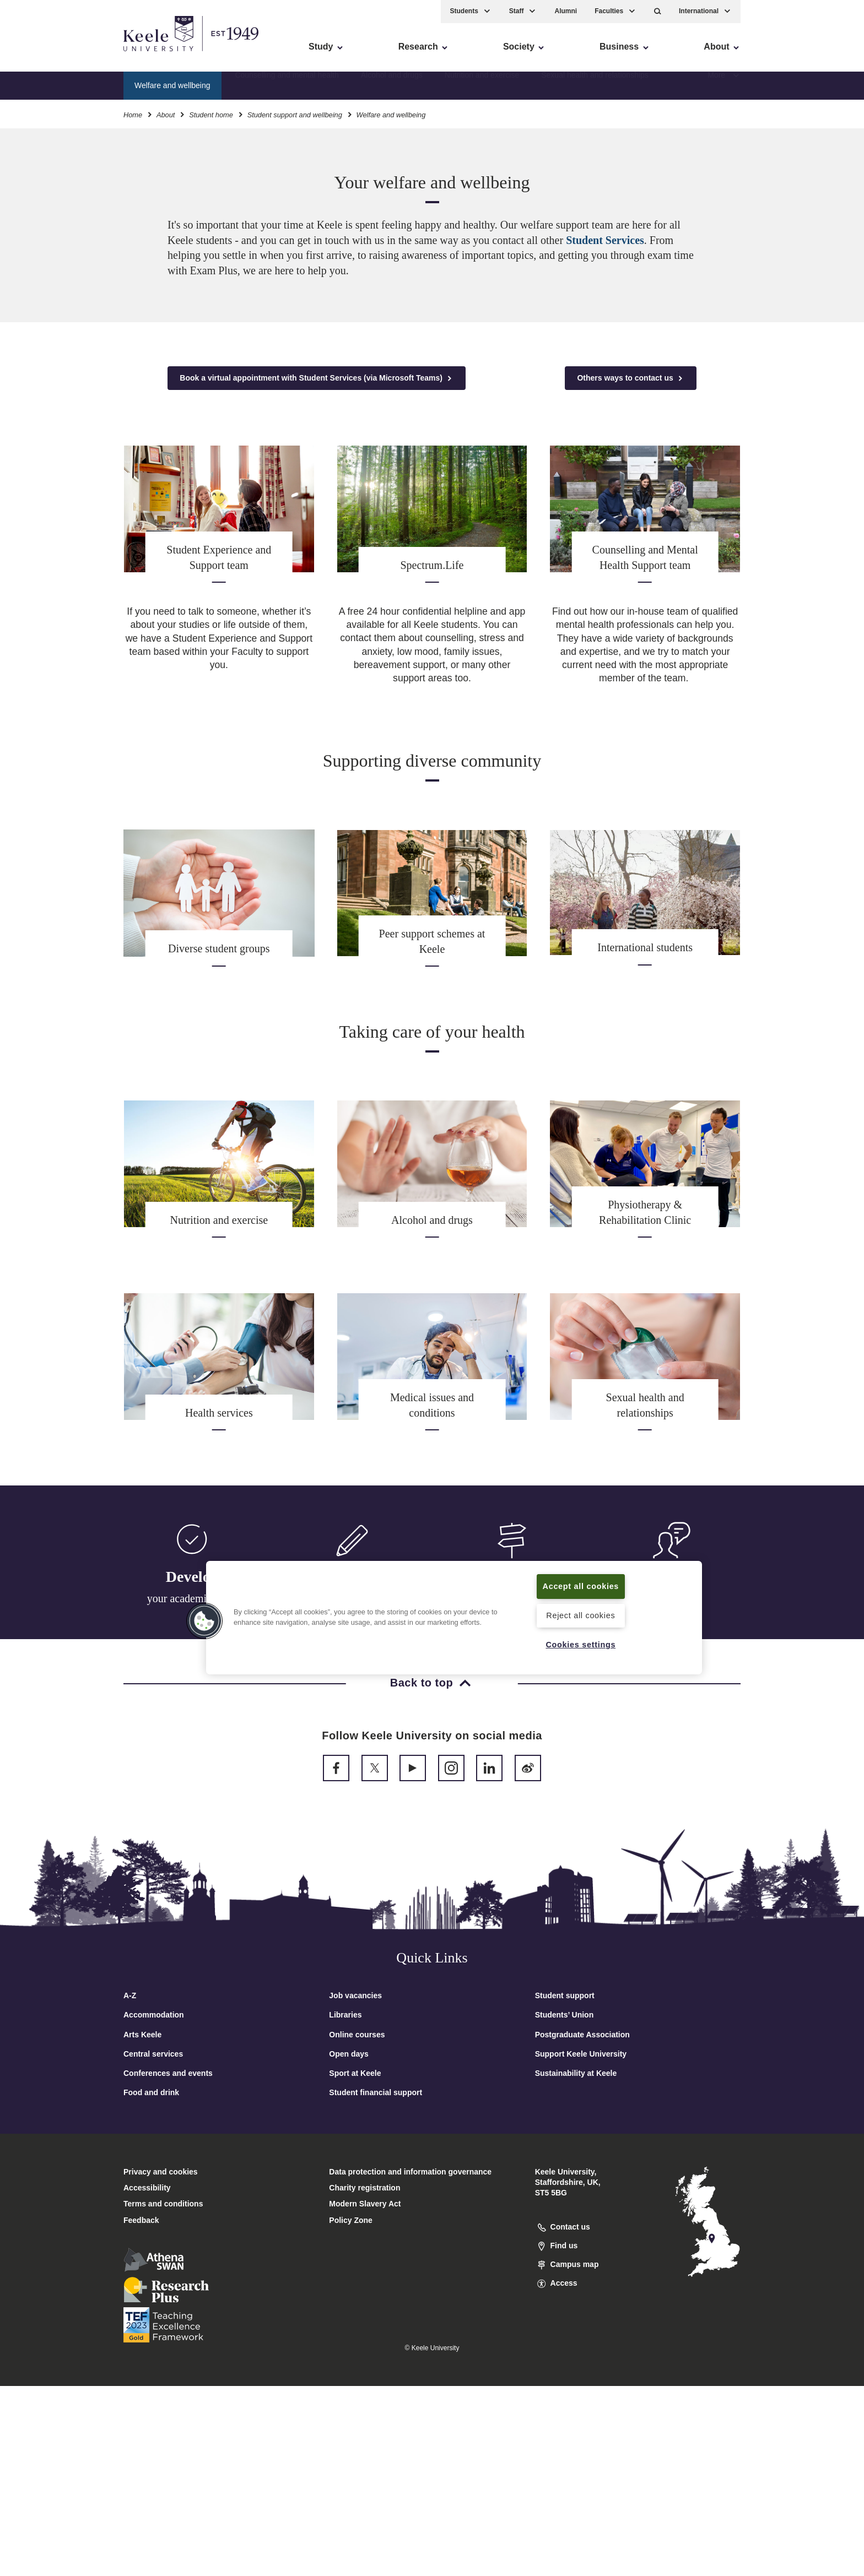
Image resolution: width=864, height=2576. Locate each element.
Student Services (605, 240)
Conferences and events (168, 2073)
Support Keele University (581, 2053)
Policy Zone (350, 2220)
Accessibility (41, 55)
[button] (657, 11)
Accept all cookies (581, 1586)
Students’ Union (564, 2014)
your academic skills (192, 1598)
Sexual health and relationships (595, 85)
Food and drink (151, 2092)
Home (132, 115)
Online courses (357, 2034)
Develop (192, 1576)
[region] (454, 1617)
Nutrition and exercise (482, 85)
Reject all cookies (580, 1615)
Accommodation (153, 2014)
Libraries (345, 2014)
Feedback (141, 2220)
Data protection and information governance (410, 2171)
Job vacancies (355, 1995)
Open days (349, 2053)
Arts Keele (142, 2034)
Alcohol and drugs (392, 85)
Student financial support (375, 2092)
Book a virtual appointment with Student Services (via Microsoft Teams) (316, 378)
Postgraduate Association (582, 2034)
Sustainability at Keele (576, 2073)
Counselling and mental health (286, 85)
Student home (211, 115)
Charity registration (364, 2187)
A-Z (129, 1995)
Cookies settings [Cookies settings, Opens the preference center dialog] (580, 1644)
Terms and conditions (163, 2203)
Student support (565, 1995)
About (165, 115)
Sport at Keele (355, 2073)
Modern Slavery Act (365, 2203)
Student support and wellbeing (294, 115)
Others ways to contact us (630, 378)
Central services (153, 2053)
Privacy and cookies (160, 2171)
